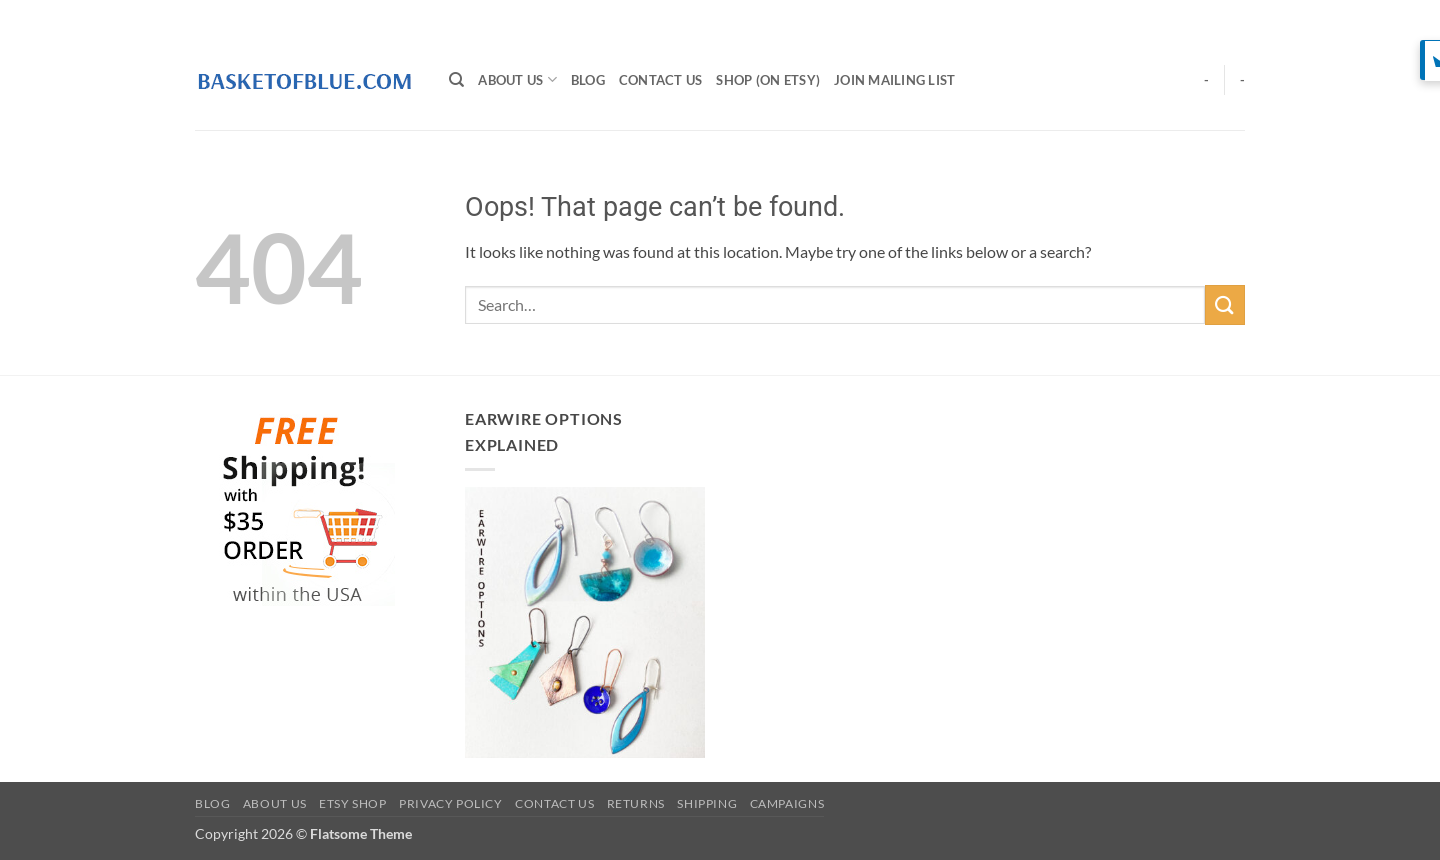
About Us (517, 79)
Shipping (707, 803)
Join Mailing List (894, 80)
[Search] (456, 80)
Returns (636, 803)
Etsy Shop (353, 803)
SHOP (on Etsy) (768, 80)
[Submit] (1225, 304)
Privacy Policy (451, 803)
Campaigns (787, 803)
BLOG (588, 80)
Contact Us (661, 80)
